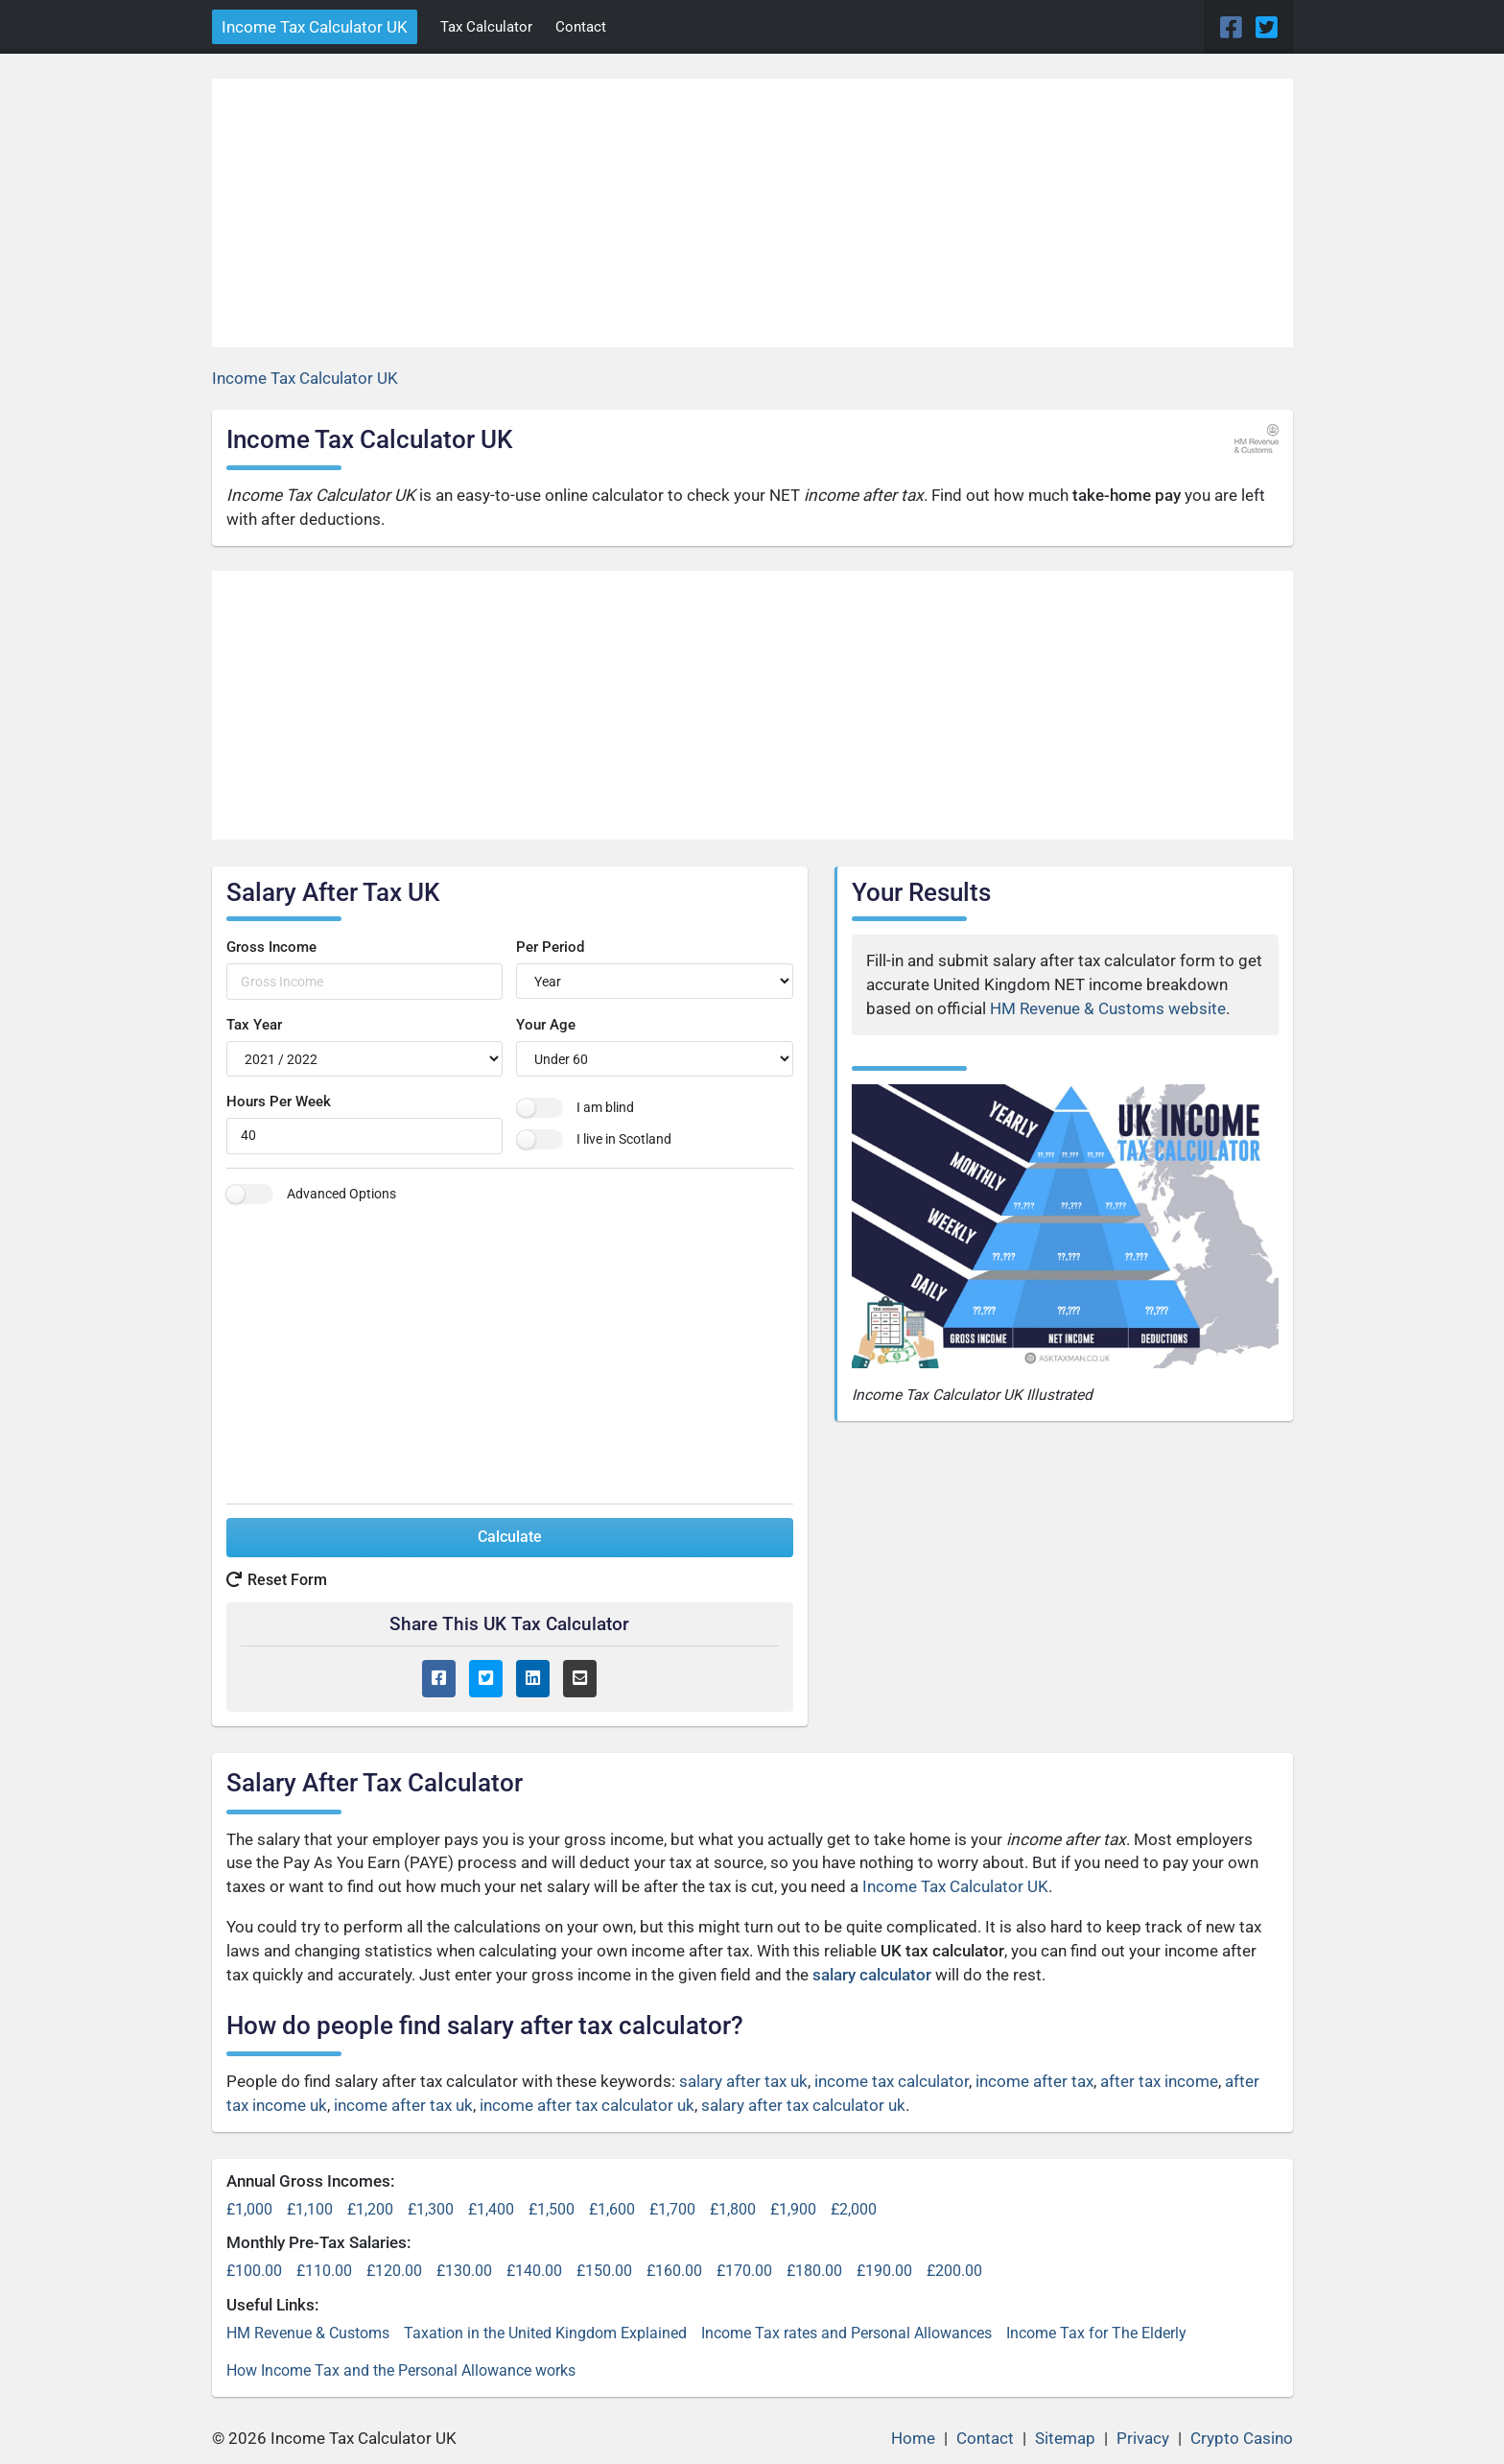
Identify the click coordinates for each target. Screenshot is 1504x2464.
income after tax (1034, 2081)
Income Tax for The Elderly (1096, 2333)
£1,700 (672, 2209)
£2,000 (854, 2209)
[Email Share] (580, 1678)
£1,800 (733, 2209)
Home (913, 2438)
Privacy (1142, 2438)
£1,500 (552, 2209)
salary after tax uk (743, 2081)
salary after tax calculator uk (803, 2105)
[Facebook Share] (439, 1678)
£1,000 (249, 2209)
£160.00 (674, 2271)
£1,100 (310, 2209)
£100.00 (254, 2271)
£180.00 (814, 2271)
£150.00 (604, 2271)
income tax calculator (891, 2081)
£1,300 (431, 2209)
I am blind (605, 1107)
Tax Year (254, 1024)
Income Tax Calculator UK (315, 26)
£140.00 (534, 2271)
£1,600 (612, 2209)
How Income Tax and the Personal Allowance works (401, 2370)
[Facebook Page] (1234, 27)
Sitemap (1065, 2438)
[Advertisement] (752, 213)
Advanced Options (341, 1193)
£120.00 (394, 2271)
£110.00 (324, 2271)
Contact (580, 27)
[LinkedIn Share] (533, 1678)
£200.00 (954, 2271)
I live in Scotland (623, 1139)
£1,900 (793, 2209)
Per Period (550, 947)
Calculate (510, 1537)
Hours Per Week (278, 1101)
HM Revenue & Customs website (1108, 1008)
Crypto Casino (1241, 2438)
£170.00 (744, 2271)
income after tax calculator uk (587, 2105)
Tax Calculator (486, 27)
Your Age (546, 1024)
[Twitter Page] (1267, 27)
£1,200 (370, 2209)
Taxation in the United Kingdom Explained (545, 2333)
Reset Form (277, 1580)
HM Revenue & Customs (307, 2333)
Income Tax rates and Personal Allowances (846, 2333)
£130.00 (464, 2271)
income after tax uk (403, 2105)
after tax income (1159, 2081)
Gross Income (271, 947)
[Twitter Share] (486, 1678)
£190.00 (884, 2271)
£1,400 (491, 2209)
